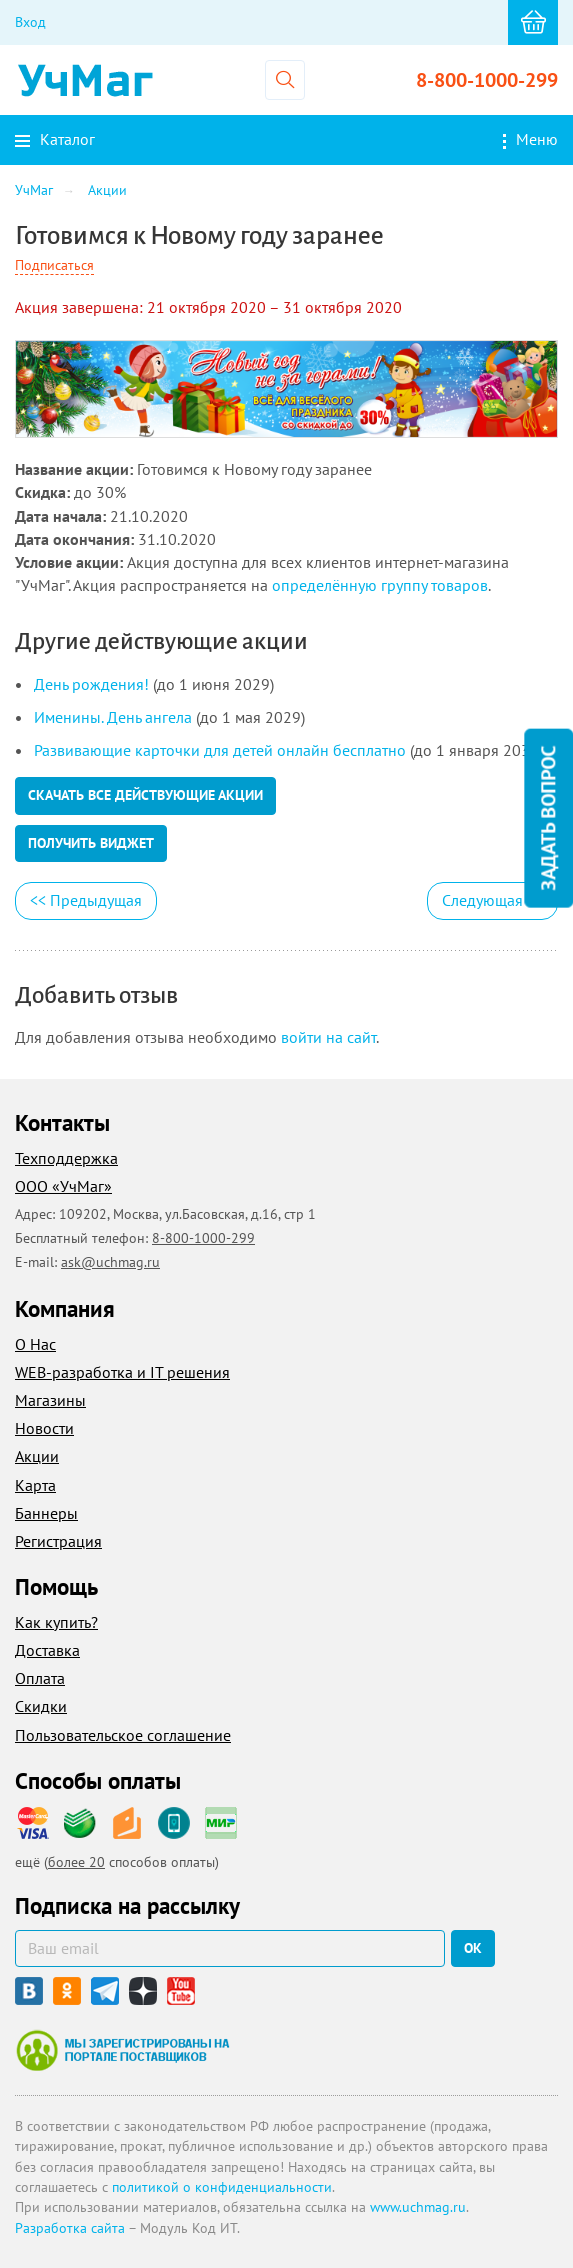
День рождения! (91, 684)
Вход (30, 22)
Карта (35, 1485)
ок (473, 1948)
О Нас (35, 1344)
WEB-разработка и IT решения (122, 1372)
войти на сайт (328, 1037)
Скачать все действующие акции (145, 795)
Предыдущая (86, 900)
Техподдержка (66, 1158)
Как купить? (56, 1622)
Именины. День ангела (113, 717)
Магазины (50, 1400)
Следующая (492, 900)
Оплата (40, 1678)
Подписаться (54, 265)
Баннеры (46, 1513)
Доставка (47, 1650)
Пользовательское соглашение (123, 1735)
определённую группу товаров (380, 585)
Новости (44, 1428)
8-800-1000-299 (487, 80)
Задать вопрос (548, 818)
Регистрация (58, 1541)
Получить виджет (91, 843)
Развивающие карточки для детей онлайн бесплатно (220, 750)
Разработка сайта (70, 2228)
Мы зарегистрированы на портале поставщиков (122, 2050)
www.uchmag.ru (418, 2207)
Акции (37, 1456)
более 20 (76, 1862)
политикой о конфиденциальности (222, 2187)
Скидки (41, 1706)
